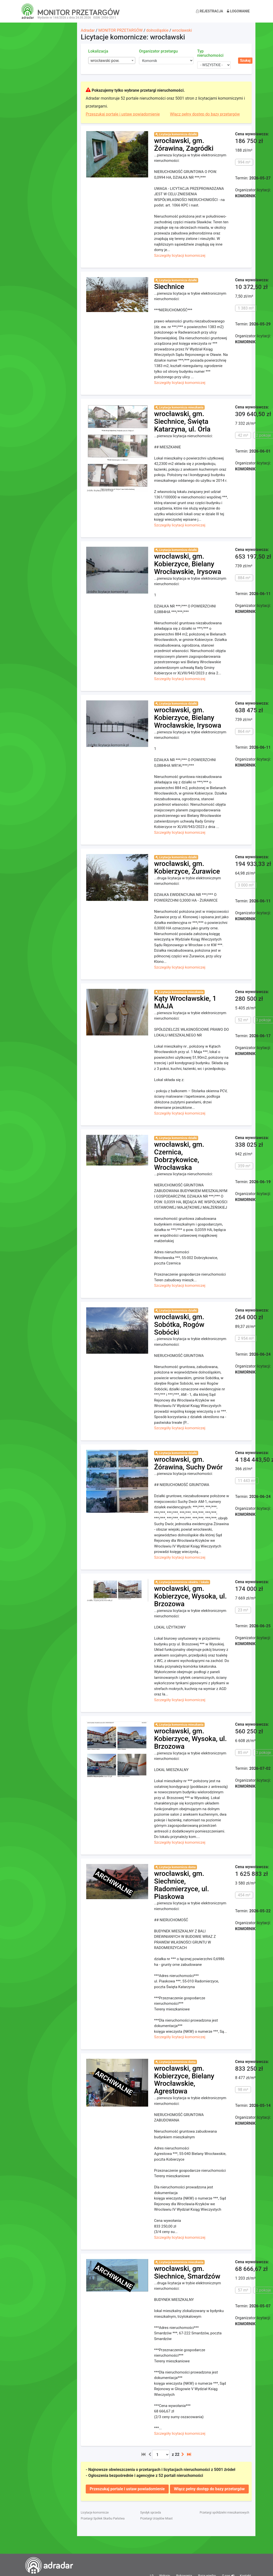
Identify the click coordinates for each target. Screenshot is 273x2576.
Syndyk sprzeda (150, 2512)
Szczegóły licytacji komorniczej (179, 255)
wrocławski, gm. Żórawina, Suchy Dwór (188, 1463)
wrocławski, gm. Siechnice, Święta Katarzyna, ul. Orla (182, 421)
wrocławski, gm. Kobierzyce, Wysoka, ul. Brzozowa (190, 1596)
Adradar (88, 30)
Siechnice (169, 287)
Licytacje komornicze (95, 2512)
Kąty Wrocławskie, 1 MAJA (185, 1002)
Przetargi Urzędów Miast (156, 2518)
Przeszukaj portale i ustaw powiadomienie (123, 114)
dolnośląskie (157, 30)
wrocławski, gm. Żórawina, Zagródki (184, 144)
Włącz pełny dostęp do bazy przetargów (205, 114)
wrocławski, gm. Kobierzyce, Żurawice (187, 867)
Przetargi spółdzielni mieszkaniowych (224, 2512)
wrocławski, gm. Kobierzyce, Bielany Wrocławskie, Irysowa (187, 564)
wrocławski (182, 30)
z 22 (175, 2454)
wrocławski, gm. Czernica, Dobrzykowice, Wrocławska (179, 1155)
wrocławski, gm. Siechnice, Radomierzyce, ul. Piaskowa (181, 1884)
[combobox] (111, 60)
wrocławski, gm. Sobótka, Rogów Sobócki (179, 1324)
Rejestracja (209, 11)
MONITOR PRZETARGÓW (120, 30)
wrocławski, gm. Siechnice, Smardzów (187, 2272)
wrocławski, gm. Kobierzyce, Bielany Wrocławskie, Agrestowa (184, 2079)
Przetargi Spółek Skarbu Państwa (103, 2518)
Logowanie (238, 11)
